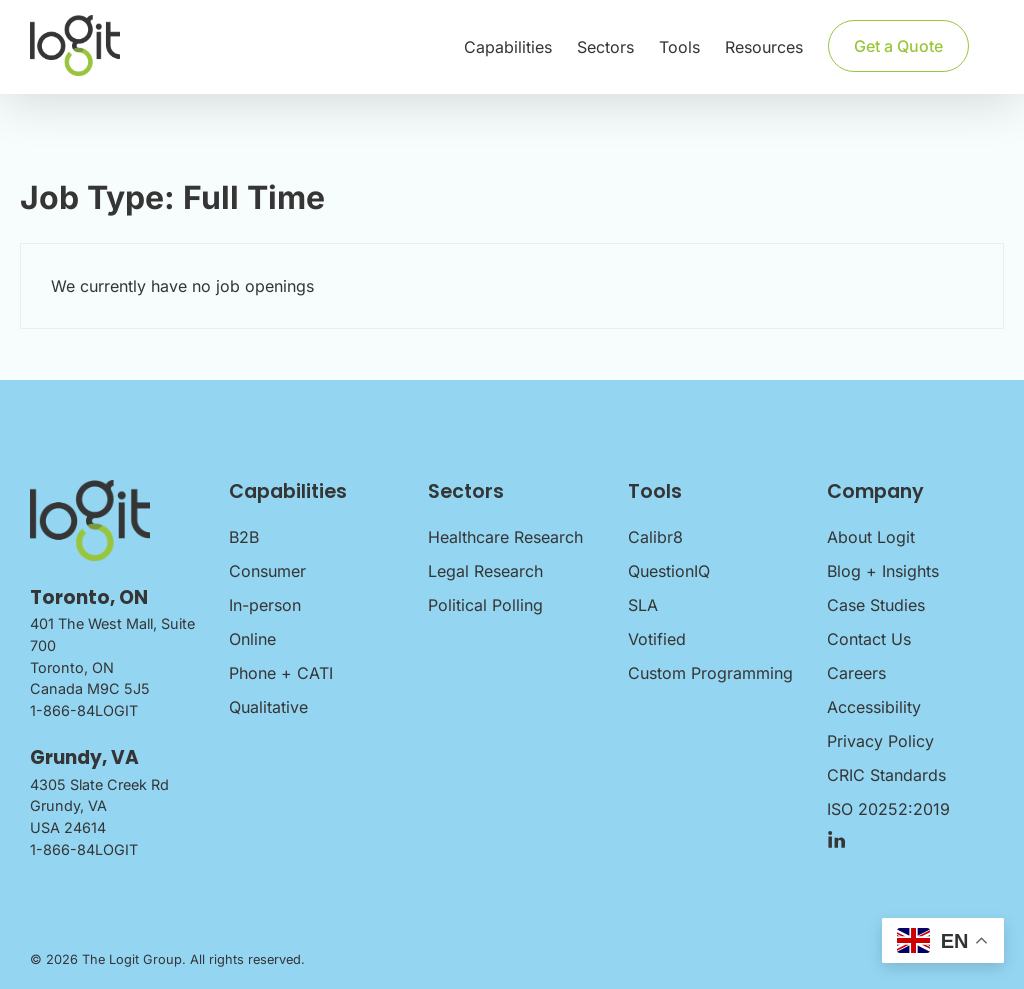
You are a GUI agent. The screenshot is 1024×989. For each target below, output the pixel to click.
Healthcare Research (505, 537)
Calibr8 (655, 537)
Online (252, 639)
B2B (244, 537)
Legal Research (485, 571)
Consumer (267, 571)
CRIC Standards (886, 775)
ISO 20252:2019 (888, 809)
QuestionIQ (669, 571)
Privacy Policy (880, 741)
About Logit (871, 537)
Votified (657, 639)
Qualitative (268, 707)
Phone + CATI (281, 673)
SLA (643, 605)
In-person (265, 605)
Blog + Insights (883, 571)
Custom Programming (710, 673)
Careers (856, 673)
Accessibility (874, 707)
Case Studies (876, 605)
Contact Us (869, 639)
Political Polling (485, 605)
